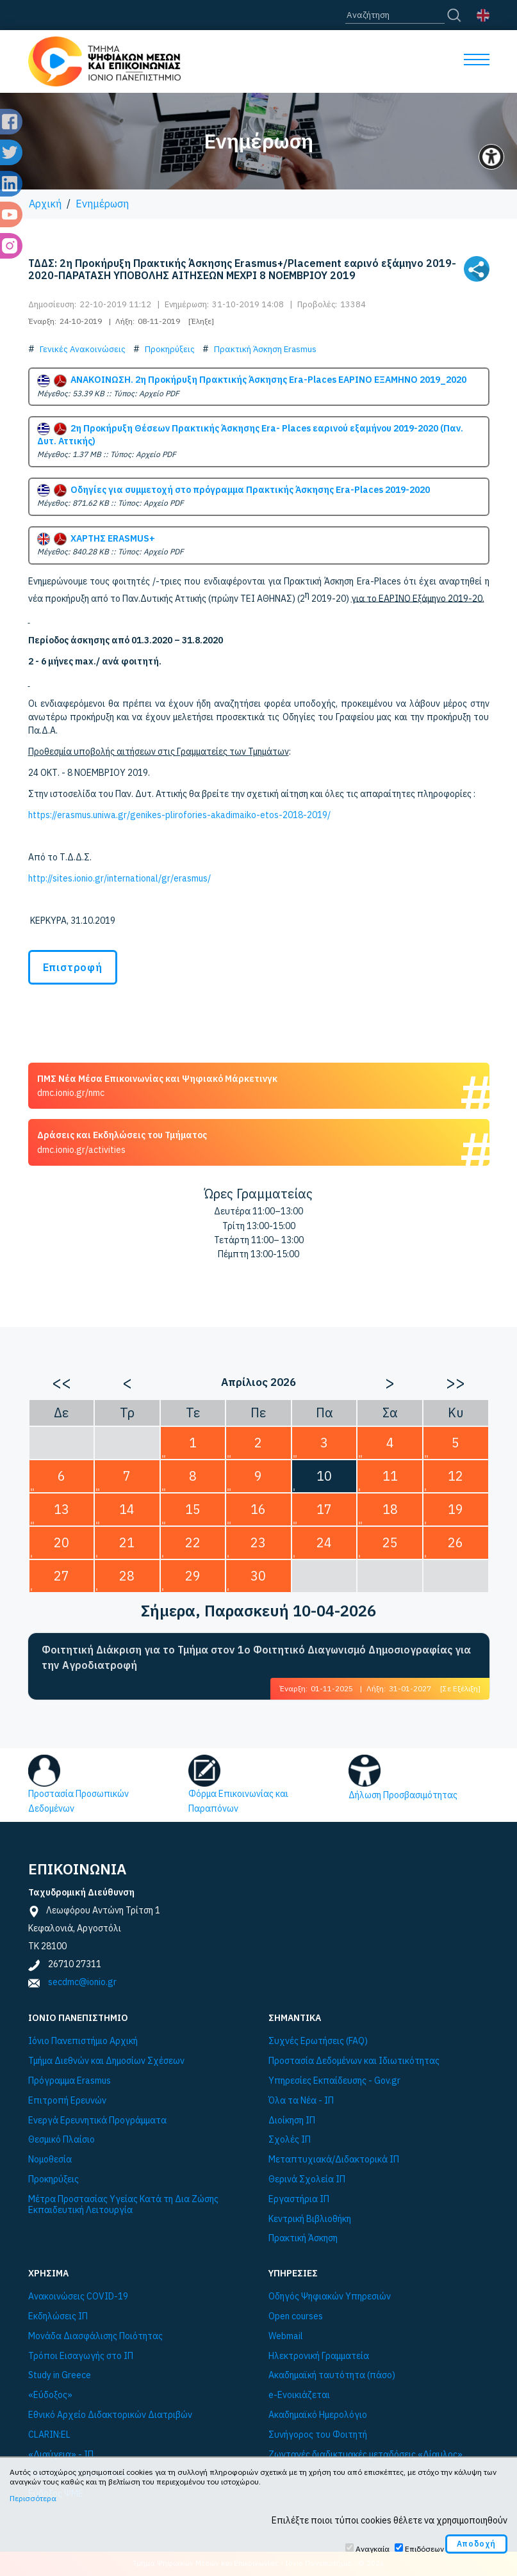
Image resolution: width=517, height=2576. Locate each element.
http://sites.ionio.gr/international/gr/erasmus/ (119, 878)
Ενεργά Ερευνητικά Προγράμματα (97, 2120)
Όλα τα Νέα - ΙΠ (301, 2100)
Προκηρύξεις (170, 349)
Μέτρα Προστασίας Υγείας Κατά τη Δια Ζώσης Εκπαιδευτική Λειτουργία (123, 2205)
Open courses (295, 2316)
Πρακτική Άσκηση (303, 2238)
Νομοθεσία (50, 2159)
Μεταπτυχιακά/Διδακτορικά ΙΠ (333, 2159)
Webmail (285, 2336)
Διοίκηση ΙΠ (291, 2120)
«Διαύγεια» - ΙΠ (61, 2454)
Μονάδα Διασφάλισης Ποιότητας (95, 2336)
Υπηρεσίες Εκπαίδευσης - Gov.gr (334, 2080)
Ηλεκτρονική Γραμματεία (318, 2356)
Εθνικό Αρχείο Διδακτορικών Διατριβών (110, 2415)
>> (455, 1382)
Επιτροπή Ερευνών (67, 2100)
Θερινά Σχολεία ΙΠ (306, 2179)
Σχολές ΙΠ (289, 2139)
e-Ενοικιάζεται (299, 2395)
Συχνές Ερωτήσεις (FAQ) (318, 2041)
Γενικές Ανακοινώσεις (83, 349)
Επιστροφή (73, 967)
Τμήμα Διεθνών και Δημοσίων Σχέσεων (106, 2061)
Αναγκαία (373, 2549)
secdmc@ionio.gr (82, 1982)
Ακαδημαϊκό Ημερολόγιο (317, 2415)
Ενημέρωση (102, 203)
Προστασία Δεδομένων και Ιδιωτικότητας (353, 2061)
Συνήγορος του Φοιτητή (317, 2434)
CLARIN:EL (49, 2434)
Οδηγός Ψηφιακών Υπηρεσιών (329, 2296)
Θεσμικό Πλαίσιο (61, 2139)
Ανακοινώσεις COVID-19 (78, 2296)
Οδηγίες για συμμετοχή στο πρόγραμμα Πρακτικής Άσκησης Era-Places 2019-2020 (233, 489)
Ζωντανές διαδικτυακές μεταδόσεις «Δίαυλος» (365, 2454)
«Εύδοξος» (50, 2395)
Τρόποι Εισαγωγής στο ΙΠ (80, 2356)
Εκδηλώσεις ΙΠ (58, 2316)
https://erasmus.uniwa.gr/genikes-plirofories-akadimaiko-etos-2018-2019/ (179, 815)
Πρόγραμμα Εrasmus (69, 2080)
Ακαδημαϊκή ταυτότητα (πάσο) (331, 2375)
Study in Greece (59, 2375)
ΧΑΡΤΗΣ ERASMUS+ (96, 538)
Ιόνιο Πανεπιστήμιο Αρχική (83, 2041)
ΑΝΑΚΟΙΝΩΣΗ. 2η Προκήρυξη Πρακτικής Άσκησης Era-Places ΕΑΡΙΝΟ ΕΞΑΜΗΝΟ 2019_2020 (251, 379)
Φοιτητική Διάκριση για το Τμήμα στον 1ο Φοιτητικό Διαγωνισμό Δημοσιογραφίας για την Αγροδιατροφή (256, 1657)
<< (61, 1382)
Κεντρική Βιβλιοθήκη (309, 2219)
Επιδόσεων (424, 2549)
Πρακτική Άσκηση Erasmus (265, 349)
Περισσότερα (33, 2498)
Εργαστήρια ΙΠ (298, 2199)
